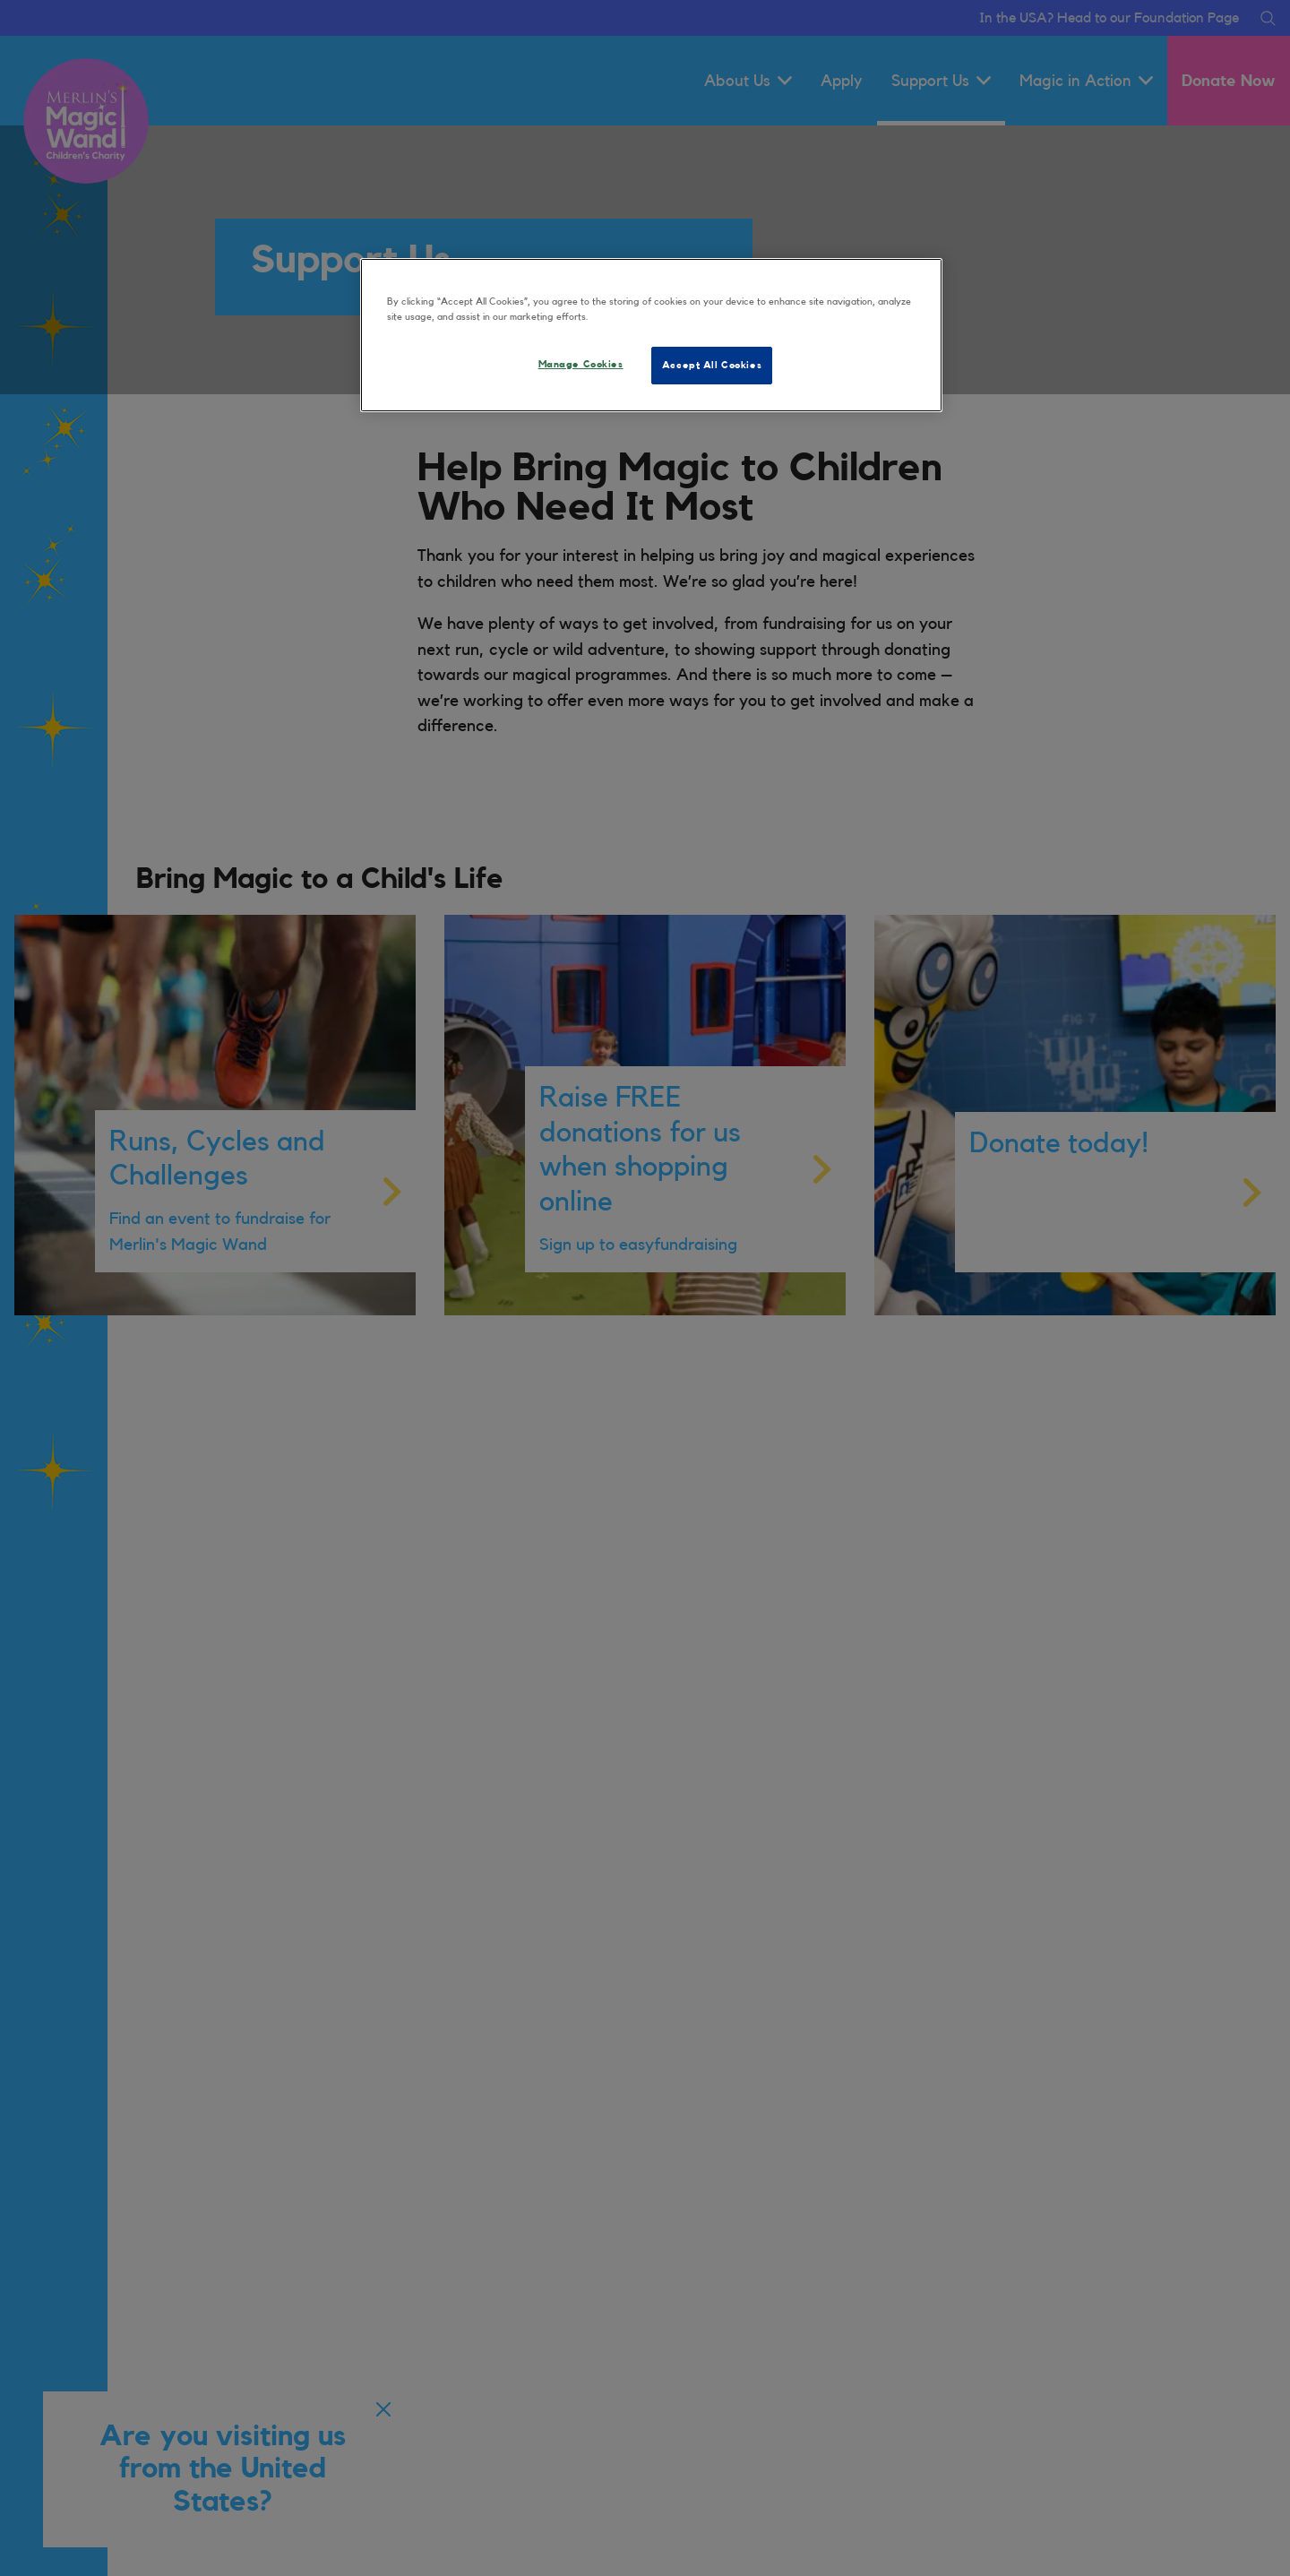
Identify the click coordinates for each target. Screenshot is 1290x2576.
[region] (651, 335)
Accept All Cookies (711, 365)
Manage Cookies (581, 364)
